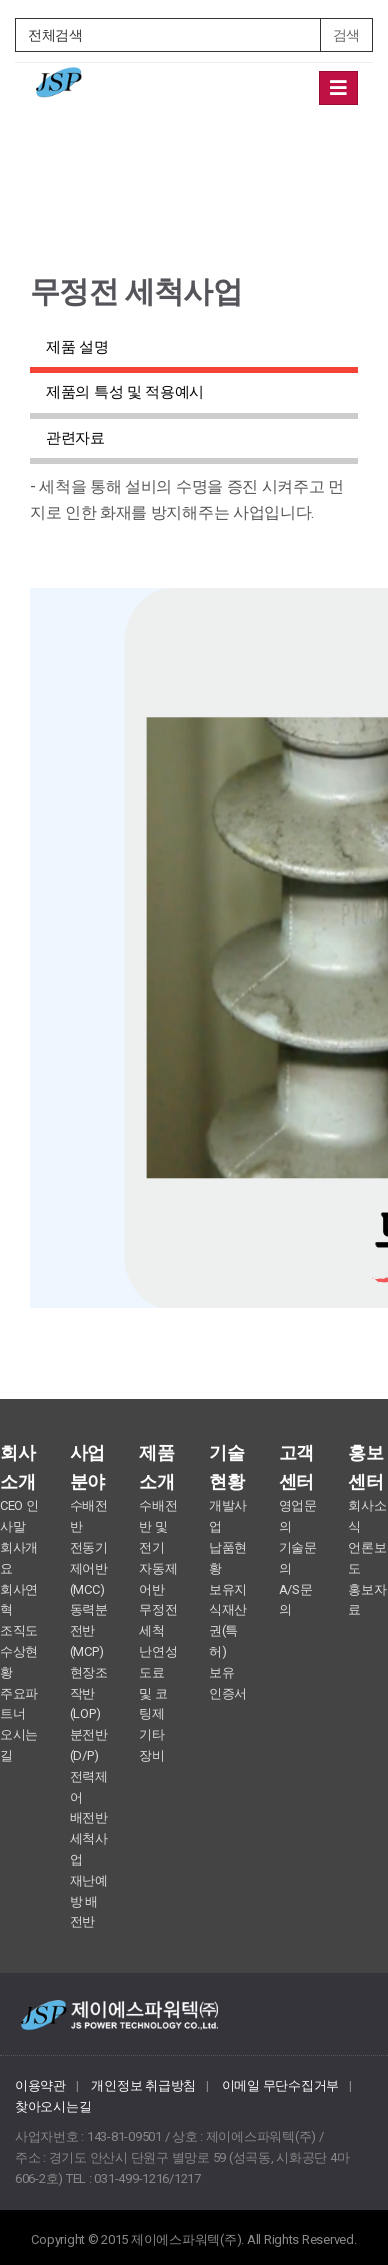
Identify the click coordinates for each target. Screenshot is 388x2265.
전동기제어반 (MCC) (89, 1568)
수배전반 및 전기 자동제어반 (158, 1547)
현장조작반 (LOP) (89, 1693)
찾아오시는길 (53, 2106)
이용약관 (40, 2085)
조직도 (19, 1630)
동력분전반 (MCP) (89, 1630)
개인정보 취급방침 (143, 2085)
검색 (346, 35)
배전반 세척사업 (89, 1838)
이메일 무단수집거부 (280, 2085)
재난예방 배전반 (89, 1901)
